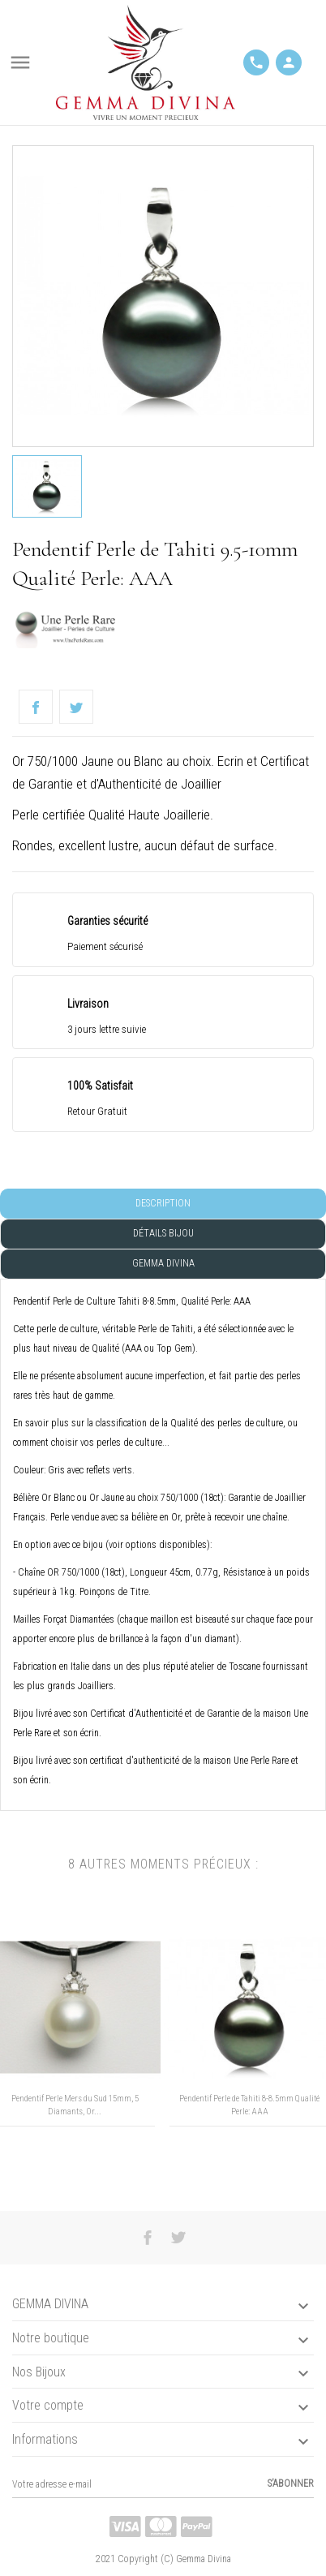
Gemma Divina (163, 1263)
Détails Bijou (163, 1233)
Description (163, 1203)
